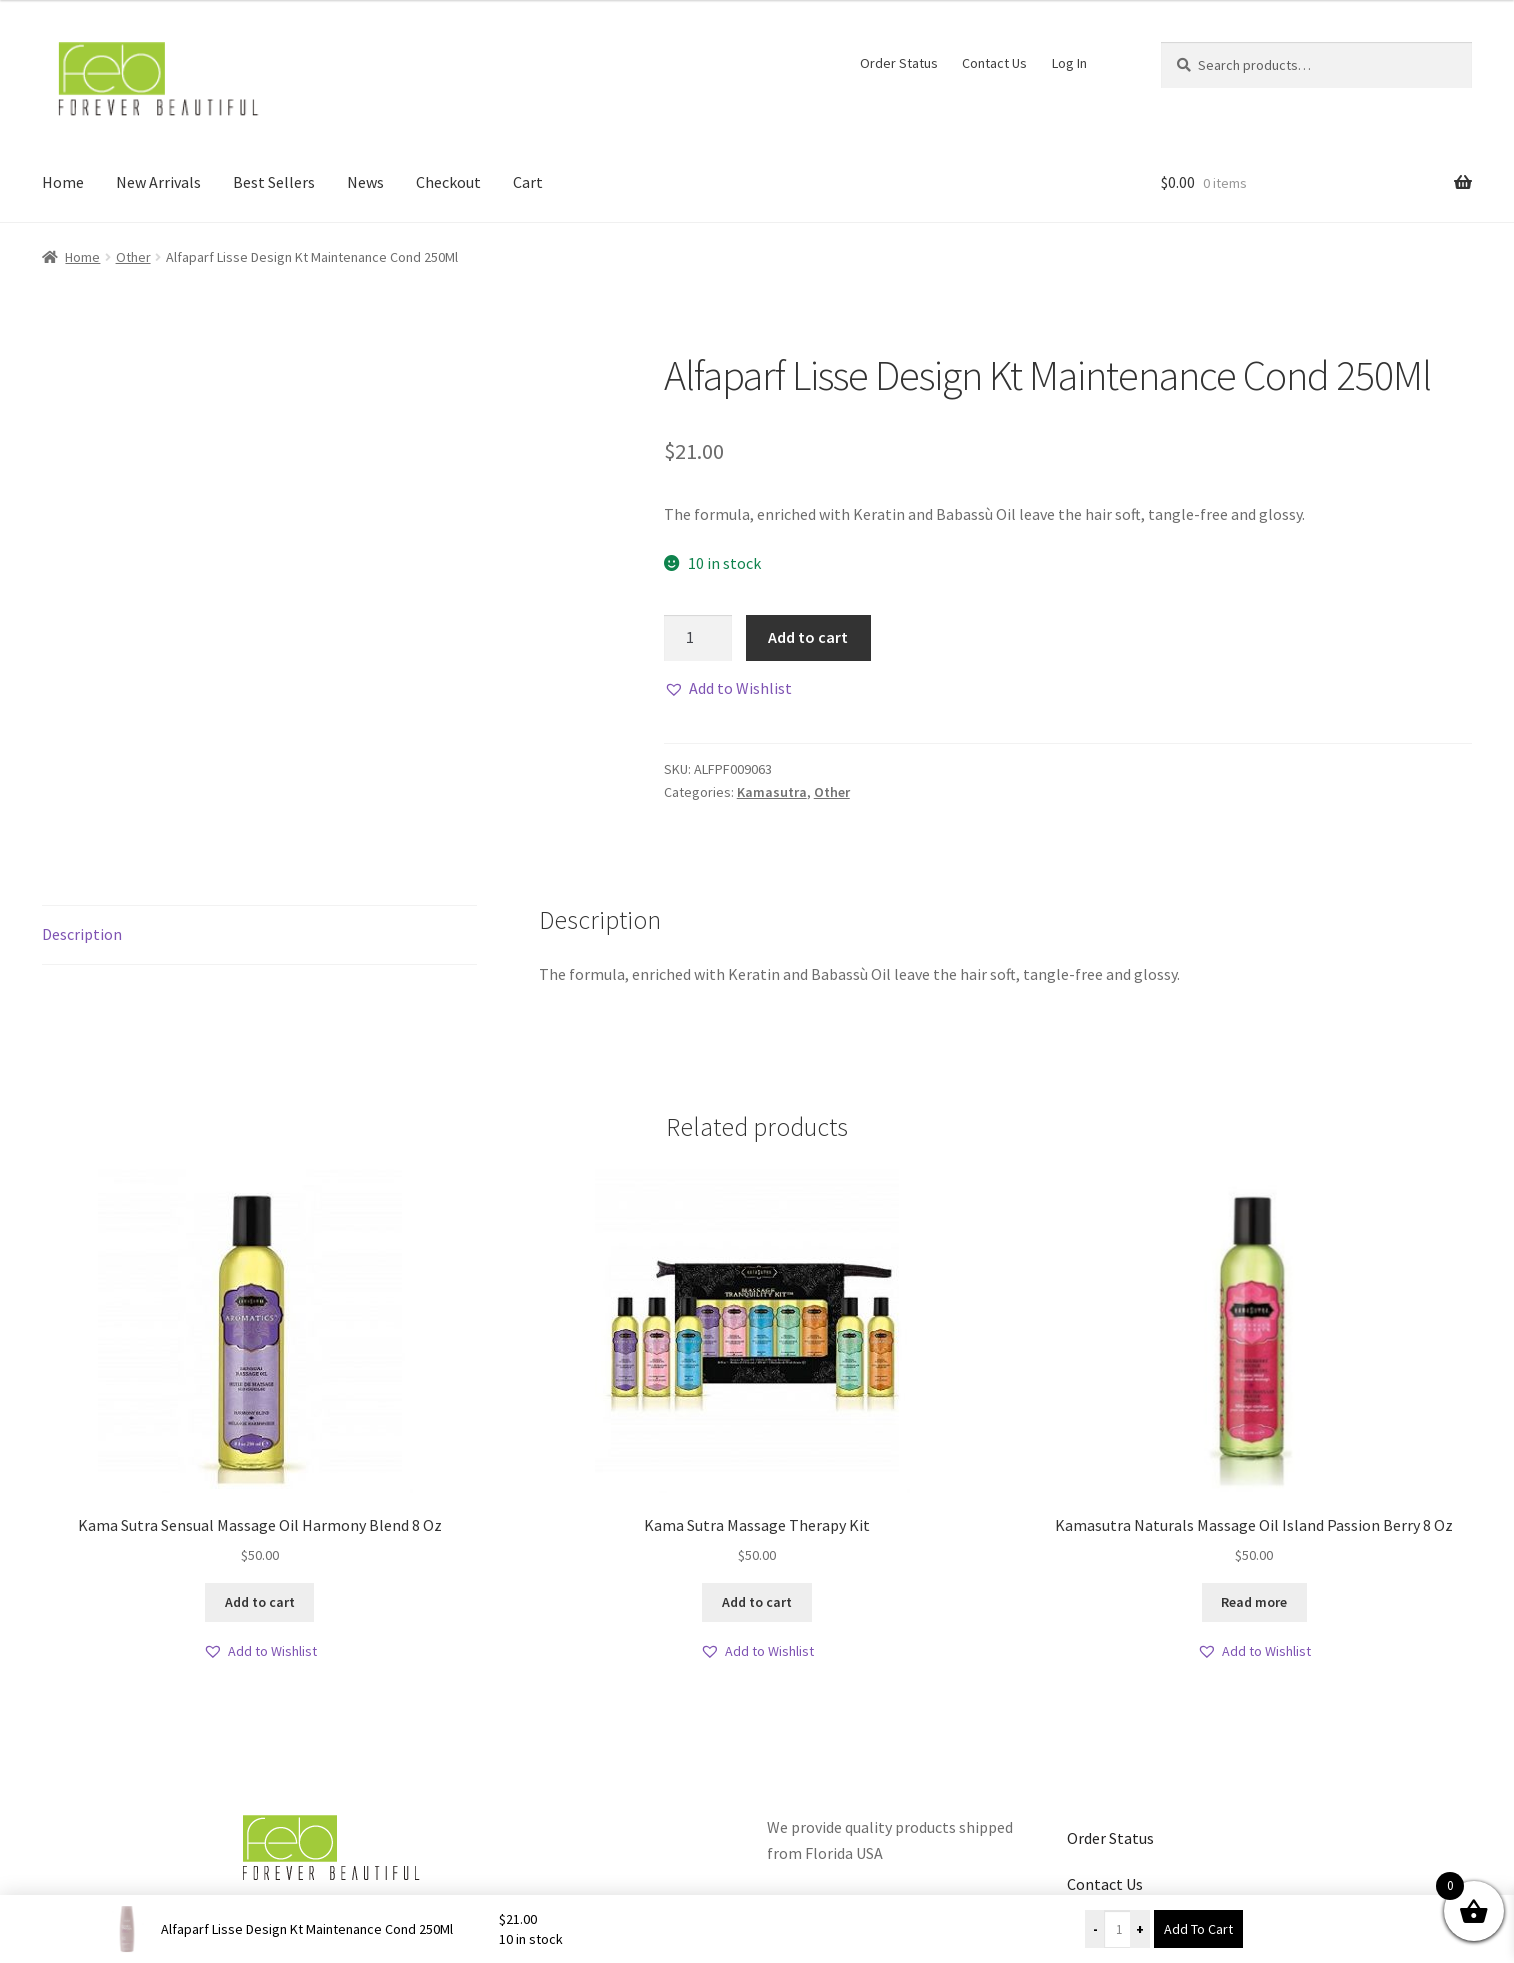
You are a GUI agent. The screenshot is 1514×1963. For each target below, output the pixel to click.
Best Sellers (274, 182)
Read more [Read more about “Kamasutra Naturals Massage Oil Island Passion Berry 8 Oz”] (1254, 1602)
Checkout (448, 182)
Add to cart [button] (260, 1602)
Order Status (899, 63)
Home (63, 182)
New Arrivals (158, 182)
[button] (728, 689)
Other (133, 257)
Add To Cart (1198, 1929)
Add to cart (808, 637)
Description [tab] (82, 934)
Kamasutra (772, 792)
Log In (1069, 63)
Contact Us (994, 63)
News (365, 182)
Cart (528, 182)
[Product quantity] (698, 638)
